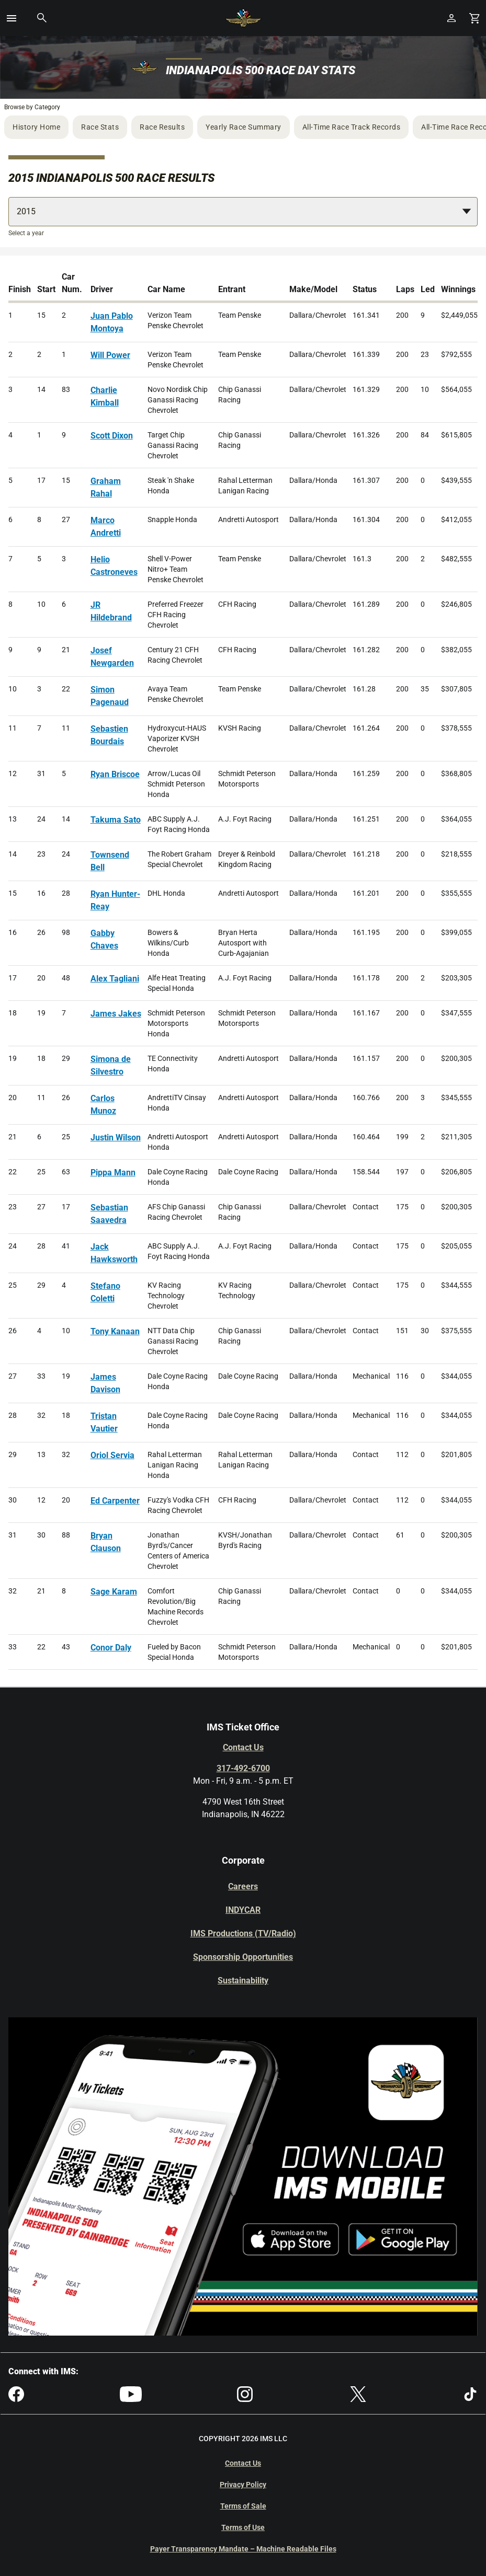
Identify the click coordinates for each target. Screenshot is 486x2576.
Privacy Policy (243, 2484)
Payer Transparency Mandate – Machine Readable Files (243, 2549)
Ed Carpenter (115, 1501)
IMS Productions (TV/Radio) (243, 1933)
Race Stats (100, 127)
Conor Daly (111, 1648)
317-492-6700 (243, 1768)
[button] (11, 18)
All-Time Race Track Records (351, 127)
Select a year (26, 233)
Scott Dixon (112, 436)
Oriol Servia (112, 1455)
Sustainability (243, 1980)
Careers (243, 1886)
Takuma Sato (116, 820)
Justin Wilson (116, 1137)
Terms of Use (243, 2527)
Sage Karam (114, 1592)
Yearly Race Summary (243, 127)
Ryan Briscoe (115, 774)
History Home (36, 127)
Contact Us (243, 1747)
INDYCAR (243, 1910)
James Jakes (116, 1014)
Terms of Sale (243, 2506)
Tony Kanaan (115, 1331)
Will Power (110, 355)
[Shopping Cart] (474, 18)
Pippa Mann (113, 1172)
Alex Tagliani (115, 979)
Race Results (162, 127)
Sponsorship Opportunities (243, 1957)
